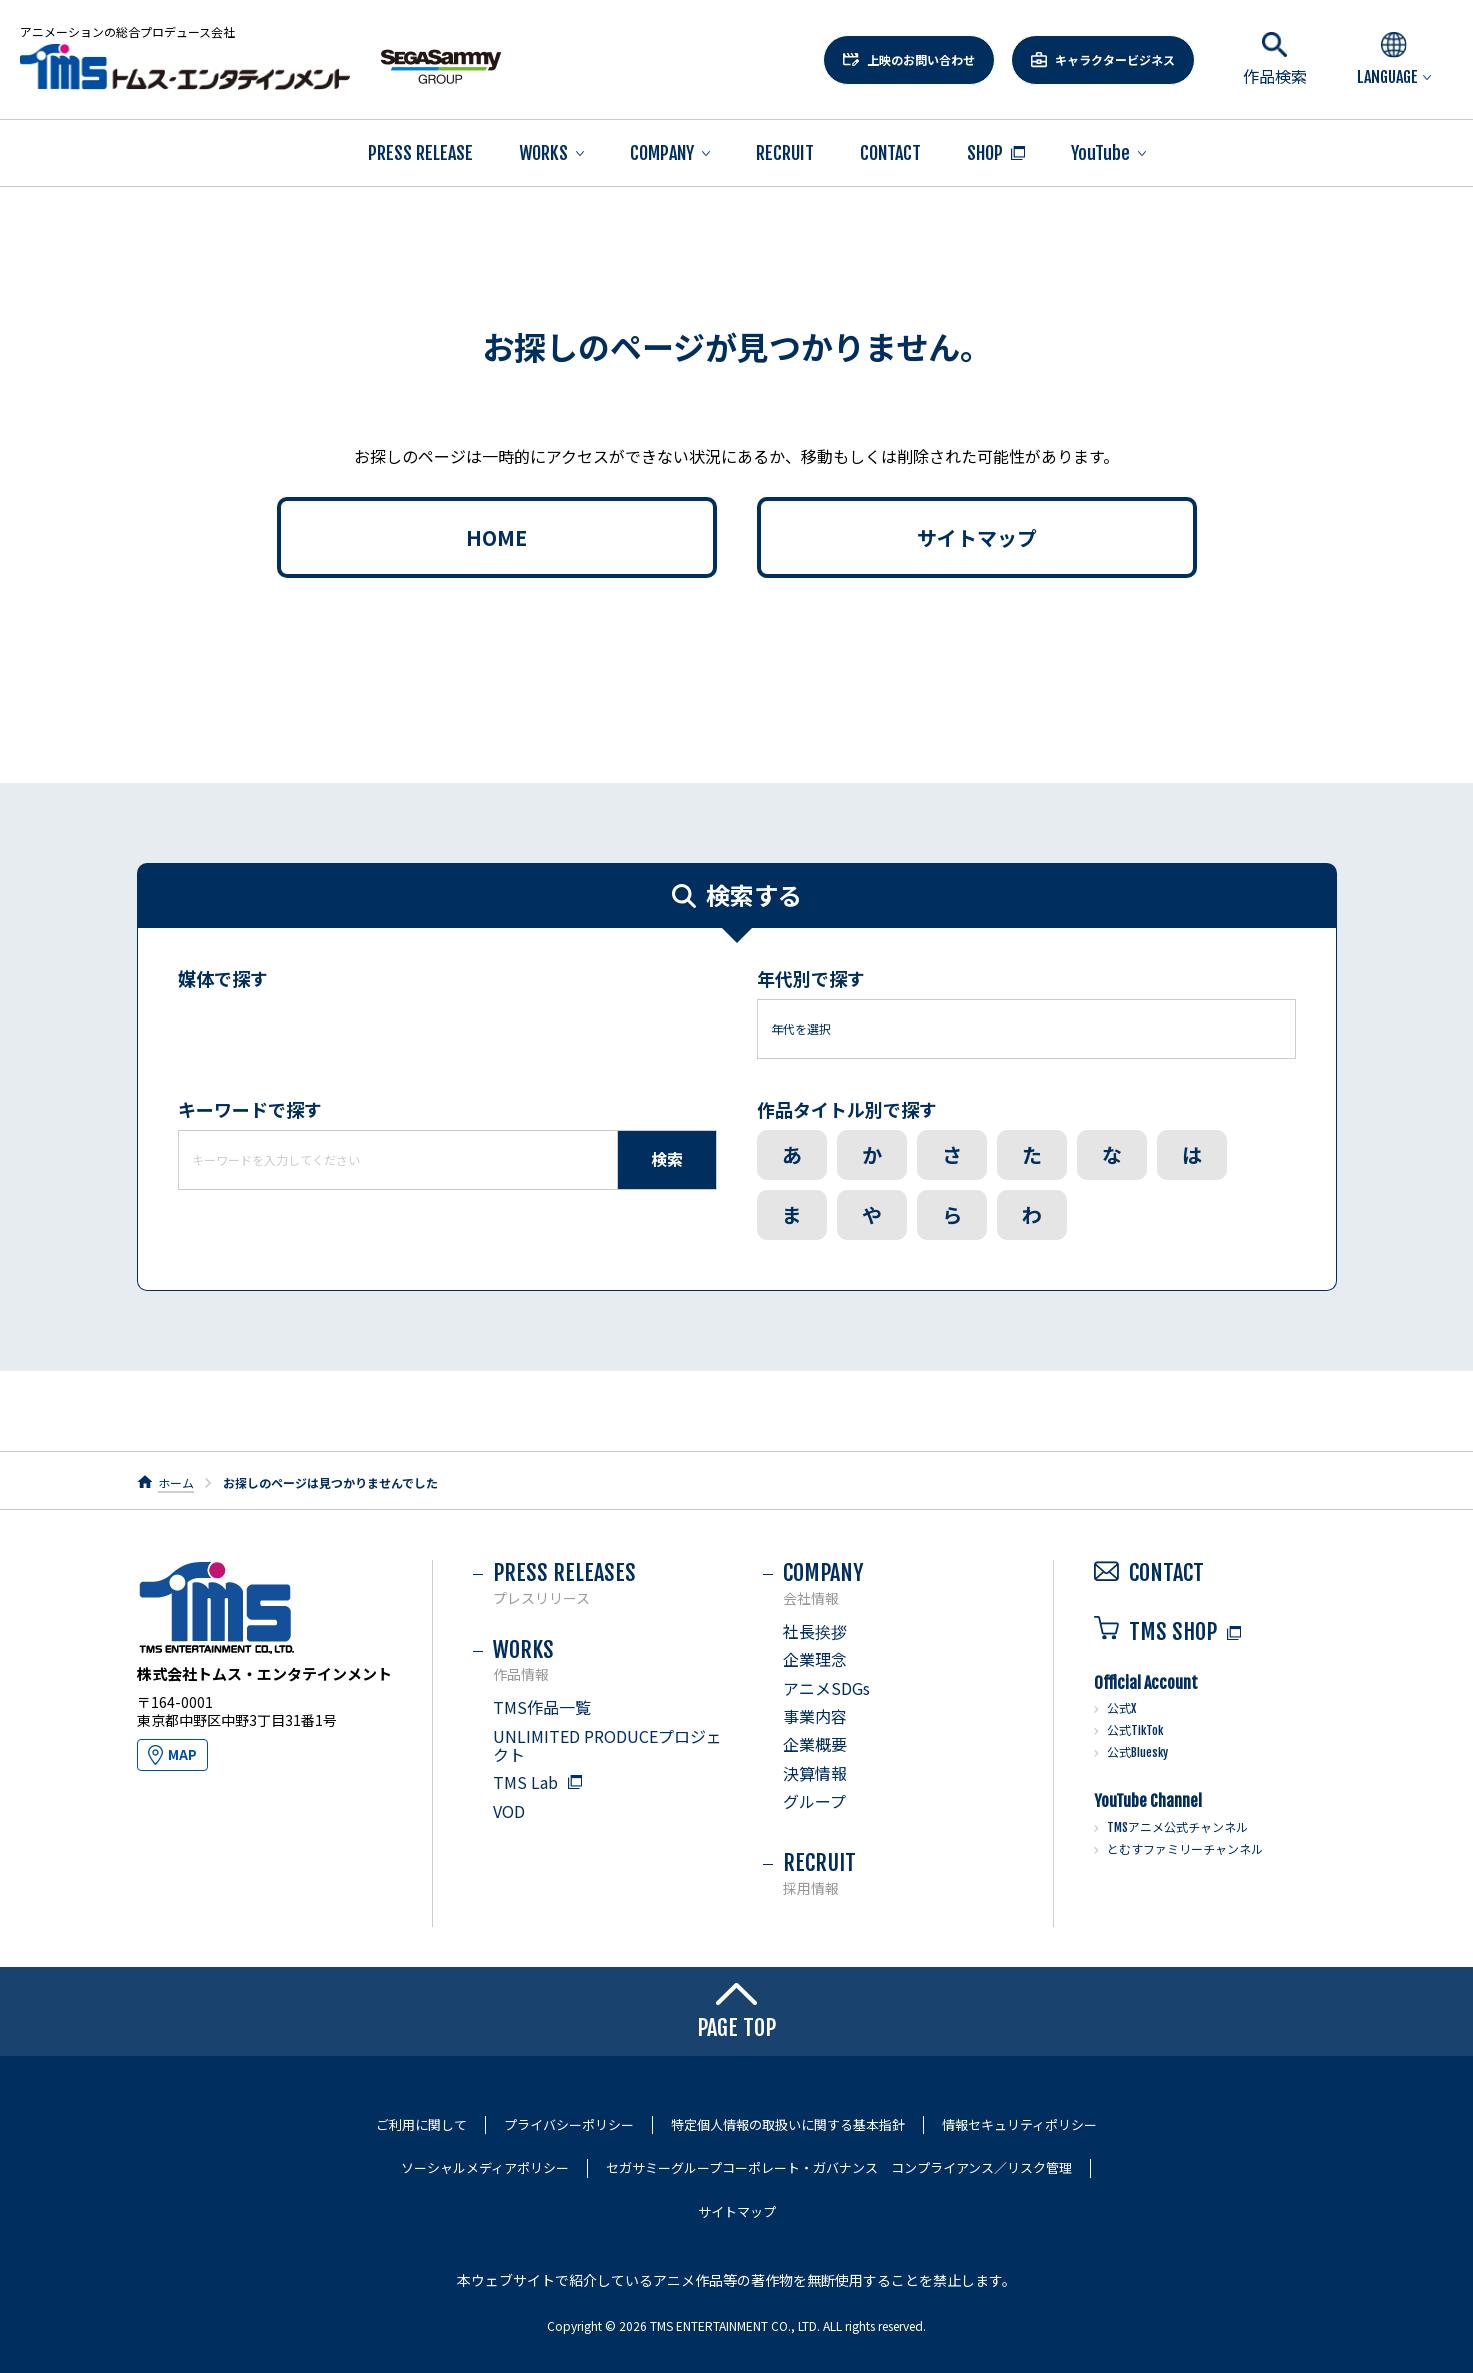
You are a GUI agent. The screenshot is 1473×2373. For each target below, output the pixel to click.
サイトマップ (977, 537)
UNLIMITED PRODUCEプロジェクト (607, 1745)
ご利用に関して (421, 2125)
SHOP (985, 153)
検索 (667, 1159)
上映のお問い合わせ (921, 59)
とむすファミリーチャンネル (1185, 1849)
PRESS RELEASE (420, 153)
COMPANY (662, 153)
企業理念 (815, 1659)
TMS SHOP (1155, 1631)
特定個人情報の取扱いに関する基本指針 (788, 2125)
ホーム (176, 1482)
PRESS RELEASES (608, 1582)
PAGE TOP (736, 2012)
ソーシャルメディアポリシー (485, 2168)
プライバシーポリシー (569, 2125)
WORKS (543, 153)
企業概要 (815, 1744)
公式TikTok (1135, 1730)
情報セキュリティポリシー (1019, 2125)
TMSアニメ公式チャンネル (1177, 1827)
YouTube (1100, 153)
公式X (1121, 1708)
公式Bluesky (1137, 1752)
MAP (182, 1754)
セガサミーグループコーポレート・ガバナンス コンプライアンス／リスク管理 (839, 2168)
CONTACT (890, 153)
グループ (814, 1801)
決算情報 (815, 1773)
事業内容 (815, 1716)
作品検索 (1275, 59)
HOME (496, 537)
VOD (509, 1811)
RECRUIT (785, 153)
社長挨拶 (815, 1631)
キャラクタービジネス (1115, 59)
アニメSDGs (826, 1688)
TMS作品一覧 (542, 1707)
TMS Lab (525, 1782)
